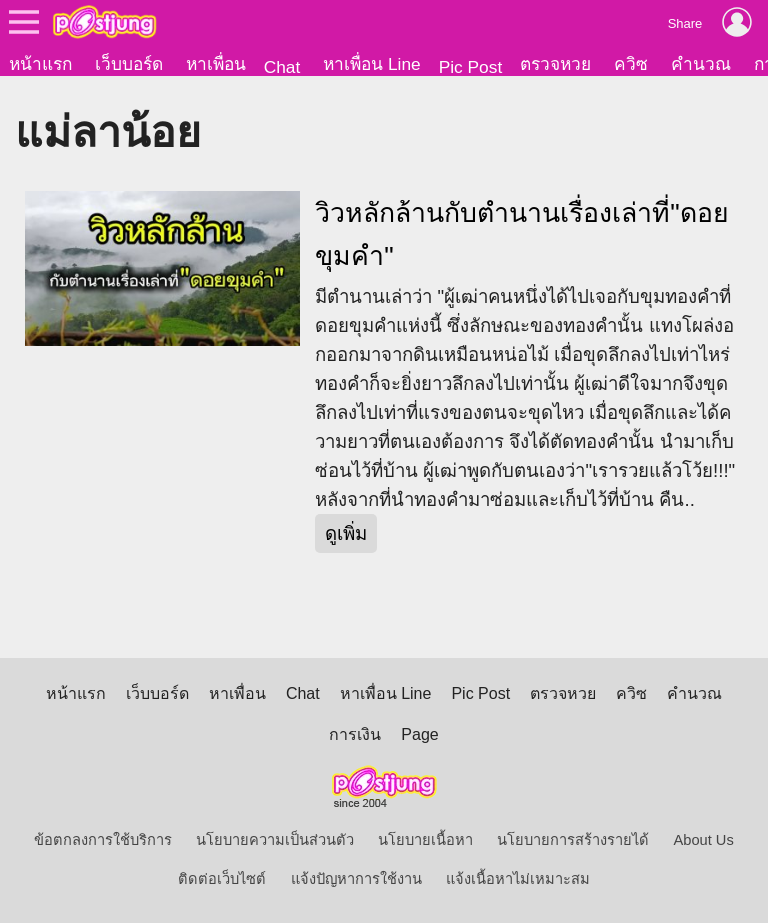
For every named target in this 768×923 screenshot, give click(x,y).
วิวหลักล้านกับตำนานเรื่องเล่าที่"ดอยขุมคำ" (521, 234)
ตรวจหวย (555, 64)
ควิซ (631, 64)
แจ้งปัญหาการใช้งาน (356, 879)
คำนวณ (701, 64)
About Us (704, 840)
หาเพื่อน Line (372, 64)
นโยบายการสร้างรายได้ (573, 840)
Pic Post (471, 67)
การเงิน (355, 734)
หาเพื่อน (216, 64)
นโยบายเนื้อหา (425, 840)
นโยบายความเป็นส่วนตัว (275, 840)
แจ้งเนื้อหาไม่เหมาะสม (518, 879)
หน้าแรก (40, 64)
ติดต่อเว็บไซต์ (222, 879)
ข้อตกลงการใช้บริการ (103, 840)
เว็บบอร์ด (129, 64)
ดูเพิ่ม (346, 533)
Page (419, 734)
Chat (282, 67)
